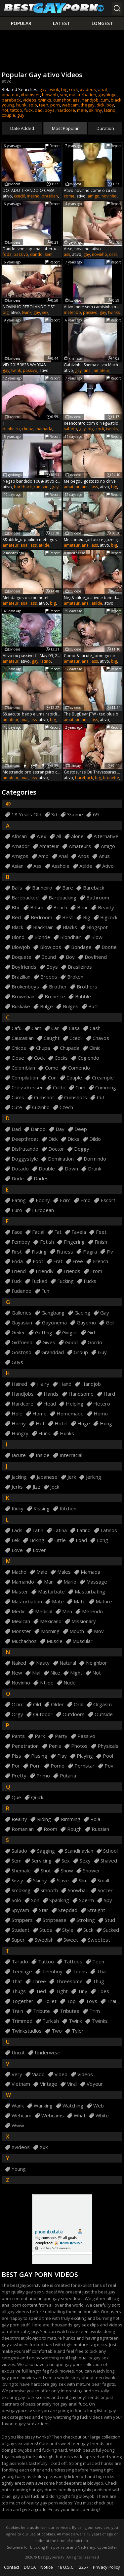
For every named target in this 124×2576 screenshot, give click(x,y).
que (16, 1797)
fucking (65, 1281)
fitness (65, 1252)
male (82, 110)
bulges (70, 1006)
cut (100, 1097)
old (37, 1704)
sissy (17, 1880)
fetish (47, 1242)
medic (18, 1611)
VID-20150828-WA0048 (24, 365)
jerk (71, 1477)
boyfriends (24, 967)
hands (51, 1394)
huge (83, 1423)
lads (17, 1530)
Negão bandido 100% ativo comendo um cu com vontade (32, 481)
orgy (17, 1714)
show (67, 1870)
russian (100, 1829)
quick (37, 1797)
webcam (70, 105)
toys (91, 2001)
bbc (16, 907)
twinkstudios (27, 2031)
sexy (85, 1861)
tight (62, 1991)
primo (43, 1776)
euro (17, 1210)
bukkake (21, 1006)
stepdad (67, 1910)
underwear (48, 2052)
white (102, 2115)
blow (97, 937)
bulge (46, 1006)
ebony (43, 1200)
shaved (109, 1861)
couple (8, 115)
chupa (27, 429)
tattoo (16, 110)
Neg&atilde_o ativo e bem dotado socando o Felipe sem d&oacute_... (93, 597)
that (17, 1981)
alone (77, 836)
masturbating (90, 1592)
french (100, 1261)
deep (80, 1129)
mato (80, 1601)
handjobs (23, 1394)
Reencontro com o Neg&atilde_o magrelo (93, 423)
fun (45, 1291)
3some (75, 814)
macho (33, 196)
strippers (22, 1920)
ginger (69, 1332)
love (17, 1550)
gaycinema (54, 1322)
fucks (90, 1281)
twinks (44, 100)
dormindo (95, 1159)
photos (79, 1746)
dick (100, 105)
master (20, 1592)
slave (63, 1880)
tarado (20, 1961)
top (71, 2001)
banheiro (11, 429)
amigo (94, 196)
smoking (21, 1890)
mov (99, 1631)
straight (96, 1910)
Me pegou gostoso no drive (90, 481)
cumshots (75, 1097)
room (50, 1829)
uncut (18, 2052)
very (17, 2074)
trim (94, 2011)
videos (29, 100)
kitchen (68, 1508)
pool (108, 1756)
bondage (81, 947)
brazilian (50, 196)
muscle (54, 1641)
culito (59, 1087)
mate (58, 1601)
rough (74, 1829)
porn (55, 105)
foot (38, 1261)
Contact (11, 2567)
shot (46, 1870)
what (80, 2115)
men (67, 1611)
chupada (69, 1048)
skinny (95, 110)
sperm (86, 1900)
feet (101, 1232)
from (96, 1271)
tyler (78, 2031)
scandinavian (79, 1851)
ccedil (19, 196)
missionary (83, 1621)
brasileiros (80, 967)
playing (85, 1756)
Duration (105, 128)
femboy (21, 1242)
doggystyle (25, 1159)
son (35, 1900)
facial (38, 1232)
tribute (41, 2011)
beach (60, 907)
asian (17, 866)
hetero (101, 1404)
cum (105, 100)
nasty (43, 1663)
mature (104, 1601)
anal (102, 89)
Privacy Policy (106, 2567)
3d (54, 814)
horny (19, 1423)
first (17, 1252)
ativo (108, 866)
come (69, 196)
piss (16, 1756)
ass (76, 100)
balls (17, 888)
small (103, 1880)
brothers (87, 987)
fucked (39, 1281)
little (60, 1540)
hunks (67, 1433)
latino (109, 110)
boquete (21, 957)
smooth (49, 1890)
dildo (95, 1139)
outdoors (73, 1714)
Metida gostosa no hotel (25, 597)
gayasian (22, 1322)
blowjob (50, 95)
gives (48, 1342)
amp (43, 856)
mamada (43, 429)
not (96, 1673)
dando (36, 254)
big (64, 89)
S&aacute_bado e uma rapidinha (32, 714)
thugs (19, 1991)
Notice (46, 2567)
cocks (61, 1058)
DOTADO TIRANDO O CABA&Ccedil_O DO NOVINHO (32, 190)
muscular (82, 1641)
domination (61, 1159)
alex (41, 836)
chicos (19, 1048)
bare (67, 888)
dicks (73, 1139)
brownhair (23, 996)
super (18, 1940)
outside (104, 1714)
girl (91, 1332)
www (18, 2125)
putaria (68, 1776)
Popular (21, 23)
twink (54, 89)
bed (16, 917)
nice (55, 1673)
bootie (109, 947)
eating (19, 1200)
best (67, 917)
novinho (109, 196)
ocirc (17, 1704)
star (43, 1910)
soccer (105, 1890)
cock (73, 89)
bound (48, 957)
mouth (76, 1631)
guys (17, 1362)
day (60, 1129)
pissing (39, 1756)
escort (108, 1200)
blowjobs (50, 947)
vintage (48, 2084)
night (76, 1673)
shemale (21, 1870)
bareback (11, 100)
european (43, 1210)
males (64, 1572)
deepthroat (25, 1139)
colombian (23, 1068)
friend (19, 1271)
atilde (44, 545)
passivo (21, 254)
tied (41, 1991)
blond (18, 937)
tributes (69, 2011)
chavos (101, 1038)
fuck (28, 110)
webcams (52, 2115)
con (52, 1078)
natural (68, 1663)
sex (63, 95)
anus (104, 856)
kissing (41, 1508)
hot (5, 110)
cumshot (61, 100)
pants (18, 1736)
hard (109, 1394)
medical (43, 1611)
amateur (10, 95)
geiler (18, 1332)
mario (69, 1582)
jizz (36, 1487)
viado (38, 2074)
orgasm (102, 1704)
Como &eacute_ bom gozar (89, 655)
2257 (83, 2567)
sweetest (99, 1940)
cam (36, 1028)
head (49, 1404)
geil (110, 1322)
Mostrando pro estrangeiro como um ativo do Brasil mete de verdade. (32, 772)
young (8, 105)
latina (60, 1530)
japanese (47, 1477)
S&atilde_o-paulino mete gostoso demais (32, 539)
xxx (44, 2147)
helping (74, 1404)
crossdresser (27, 1087)
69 (96, 814)
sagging (46, 1851)
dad (39, 110)
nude (69, 1683)
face (17, 1232)
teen (43, 105)
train (17, 2011)
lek (16, 1540)
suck (88, 1930)
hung (106, 1423)
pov (108, 1766)
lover (39, 1550)
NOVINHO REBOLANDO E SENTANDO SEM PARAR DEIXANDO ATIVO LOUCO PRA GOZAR (32, 307)
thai (101, 1971)
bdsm (36, 907)
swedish (44, 1940)
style (67, 1930)
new (17, 1673)
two (57, 2031)
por (16, 1766)
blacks (70, 927)
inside (43, 1455)
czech (66, 1107)
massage (96, 1582)
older (57, 1704)
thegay (88, 105)
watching (72, 2106)
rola (95, 1819)
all (58, 836)
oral (113, 254)
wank (18, 2106)
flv (110, 1252)
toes (103, 1991)
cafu (16, 1028)
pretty (19, 1776)
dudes (41, 1178)
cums (18, 1097)
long (102, 1540)
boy (110, 105)
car (55, 1028)
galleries (21, 1313)
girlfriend (22, 1342)
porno (57, 1766)
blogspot (97, 927)
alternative (106, 836)
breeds (48, 977)
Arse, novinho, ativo (82, 249)
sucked (111, 1930)
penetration (25, 1746)
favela (78, 1232)
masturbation (82, 95)
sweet (70, 1940)
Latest (61, 23)
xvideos (88, 89)
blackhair (43, 927)
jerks (17, 1487)
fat (58, 1232)
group (81, 1352)
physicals (108, 1746)
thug (98, 1981)
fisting (39, 1252)
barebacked (25, 897)
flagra (90, 1252)
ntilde (47, 1683)
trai (111, 2001)
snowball (78, 1890)
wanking (43, 2106)
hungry (20, 1433)
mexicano (51, 1621)
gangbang (52, 1313)
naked (19, 1663)
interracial (71, 1455)
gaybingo (107, 95)
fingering (74, 1242)
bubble (83, 996)
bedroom (41, 917)
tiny (82, 1991)
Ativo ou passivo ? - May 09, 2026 (32, 655)
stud (110, 1920)
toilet (50, 2001)
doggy (81, 1149)
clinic (94, 1048)
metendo (72, 312)
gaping (82, 1313)
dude (18, 1178)
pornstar (84, 1766)
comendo (79, 1068)
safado (70, 429)
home (39, 1413)
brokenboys (25, 987)
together (22, 2001)
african (19, 836)
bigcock (108, 917)
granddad (52, 1352)
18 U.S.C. (66, 2567)
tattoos (73, 1961)
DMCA (30, 2567)
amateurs (80, 846)
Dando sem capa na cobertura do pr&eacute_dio (32, 249)
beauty (106, 907)
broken (75, 977)
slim (83, 1880)
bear (82, 907)
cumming (105, 1087)
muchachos (24, 1641)
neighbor (96, 1663)
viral (72, 2084)
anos (83, 856)
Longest (102, 23)
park (40, 1736)
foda (7, 254)
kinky (17, 1508)
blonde (42, 937)
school (110, 1851)
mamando (23, 1582)
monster (21, 1631)
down (71, 1169)
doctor (56, 1149)
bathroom (97, 897)
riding (44, 1819)
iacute (19, 1455)
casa (74, 1028)
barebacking (62, 897)
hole (17, 1413)
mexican (21, 1621)
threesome (69, 1981)
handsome (81, 1394)
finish (101, 1242)
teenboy (52, 1971)
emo (85, 1200)
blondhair (70, 937)
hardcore (66, 110)
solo (32, 105)
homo (101, 1413)
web (98, 2106)
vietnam (21, 2084)
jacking (19, 1477)
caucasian (23, 1038)
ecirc (65, 1200)
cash (95, 1028)
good (71, 1342)
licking (36, 1540)
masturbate (51, 1592)
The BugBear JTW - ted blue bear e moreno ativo (93, 714)
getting (43, 1332)
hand (65, 1384)
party (61, 1736)
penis (55, 1746)
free (77, 1261)
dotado (20, 1169)
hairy (43, 1384)
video (61, 2074)
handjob (90, 100)
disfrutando (25, 1149)
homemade (70, 1413)
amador (20, 846)
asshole (60, 866)
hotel (61, 1423)
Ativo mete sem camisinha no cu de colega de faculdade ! (93, 307)
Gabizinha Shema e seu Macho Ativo (93, 365)
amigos (20, 856)
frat (57, 1261)
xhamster (30, 95)
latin (37, 1530)
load (81, 1540)
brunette (111, 777)
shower (91, 1870)
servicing (41, 1861)
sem (49, 254)
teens (79, 1971)
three (39, 1981)
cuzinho (41, 1107)
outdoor (43, 1714)
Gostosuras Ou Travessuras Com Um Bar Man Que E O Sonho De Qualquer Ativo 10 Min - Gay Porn (93, 772)
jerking (93, 1477)
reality (19, 1819)
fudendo (21, 1291)
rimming (70, 1819)
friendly (45, 1271)
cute (17, 1107)
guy (20, 115)
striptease (54, 1920)
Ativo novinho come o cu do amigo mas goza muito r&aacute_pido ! (93, 190)
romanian (23, 1829)
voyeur (95, 2084)
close (18, 1058)
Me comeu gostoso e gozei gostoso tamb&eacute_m (93, 539)
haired (19, 1384)
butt (93, 1006)
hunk (21, 105)
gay (43, 89)
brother (58, 987)
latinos (109, 1530)
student (20, 1930)
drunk (94, 1169)
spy (108, 1900)
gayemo (86, 1322)
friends (71, 1271)
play (62, 1756)
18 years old (26, 814)
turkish (50, 2021)
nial (36, 1673)
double (47, 1169)
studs (45, 1930)
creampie (103, 1078)
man (49, 1582)
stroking (85, 1920)
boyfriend (96, 957)
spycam (20, 1910)
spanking (59, 1900)
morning (50, 1631)
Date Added (22, 128)
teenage (22, 1971)
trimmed (22, 2021)
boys (50, 110)
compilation (25, 1078)
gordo (95, 1342)
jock (54, 1487)
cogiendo (88, 1058)
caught (52, 1038)
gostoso (21, 1352)
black (116, 100)
